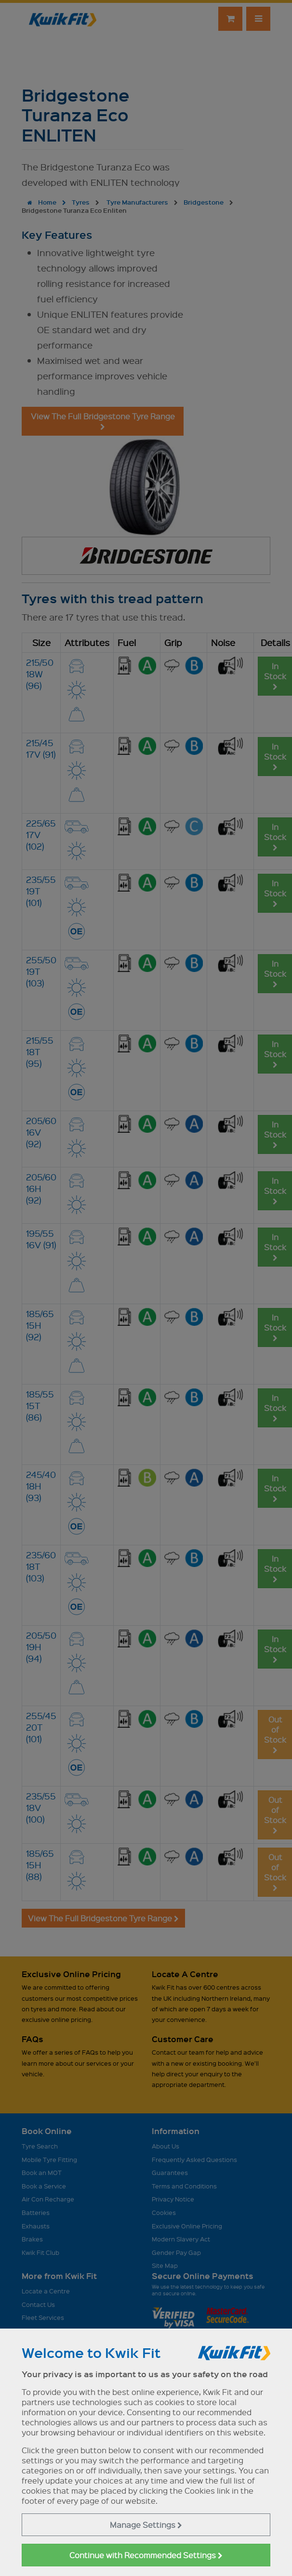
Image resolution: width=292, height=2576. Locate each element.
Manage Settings (146, 2525)
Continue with (146, 2555)
